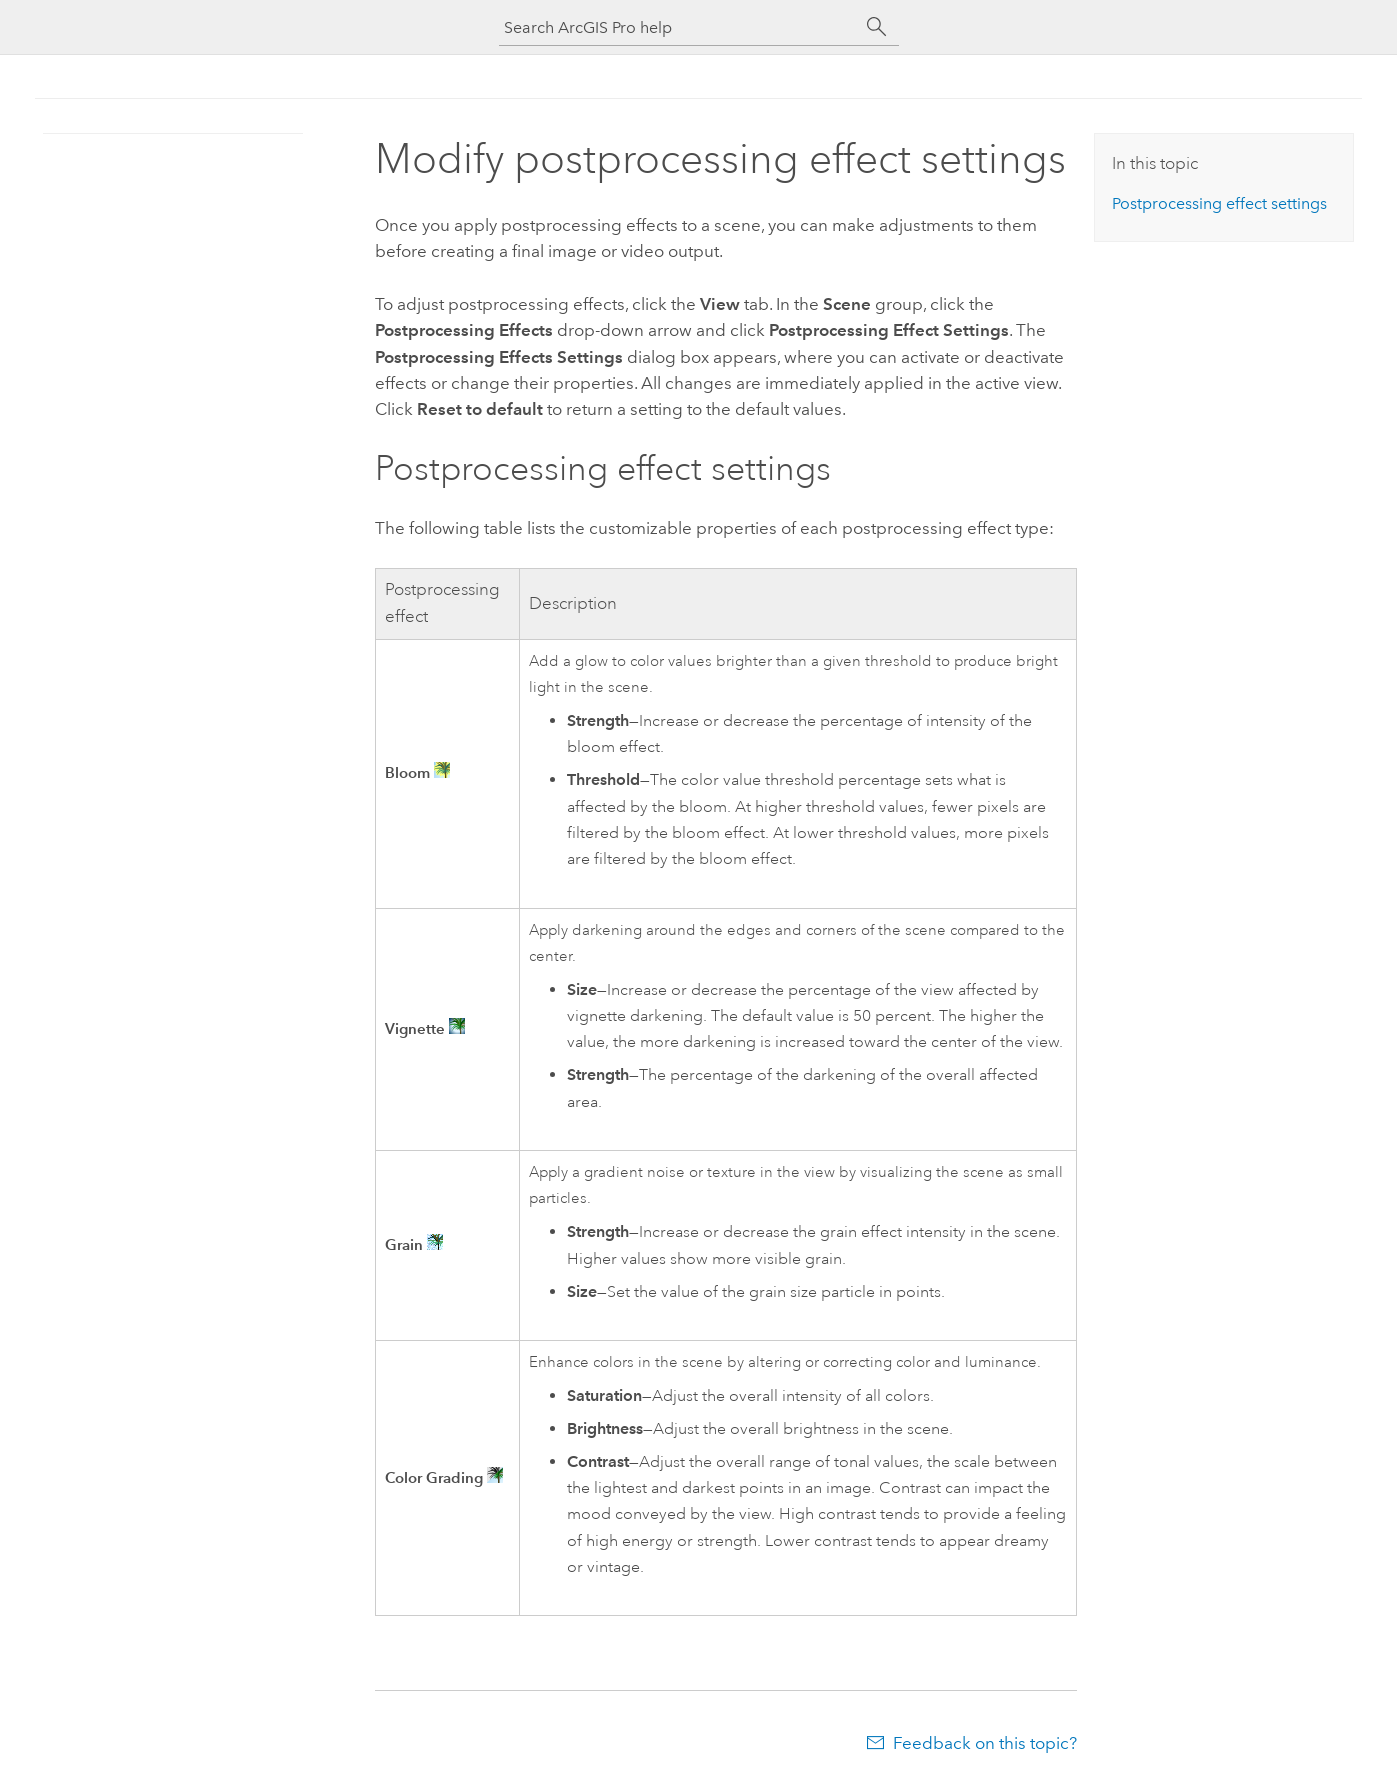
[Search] (877, 27)
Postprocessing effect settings (1219, 203)
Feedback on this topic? (985, 1743)
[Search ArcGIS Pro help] (679, 27)
